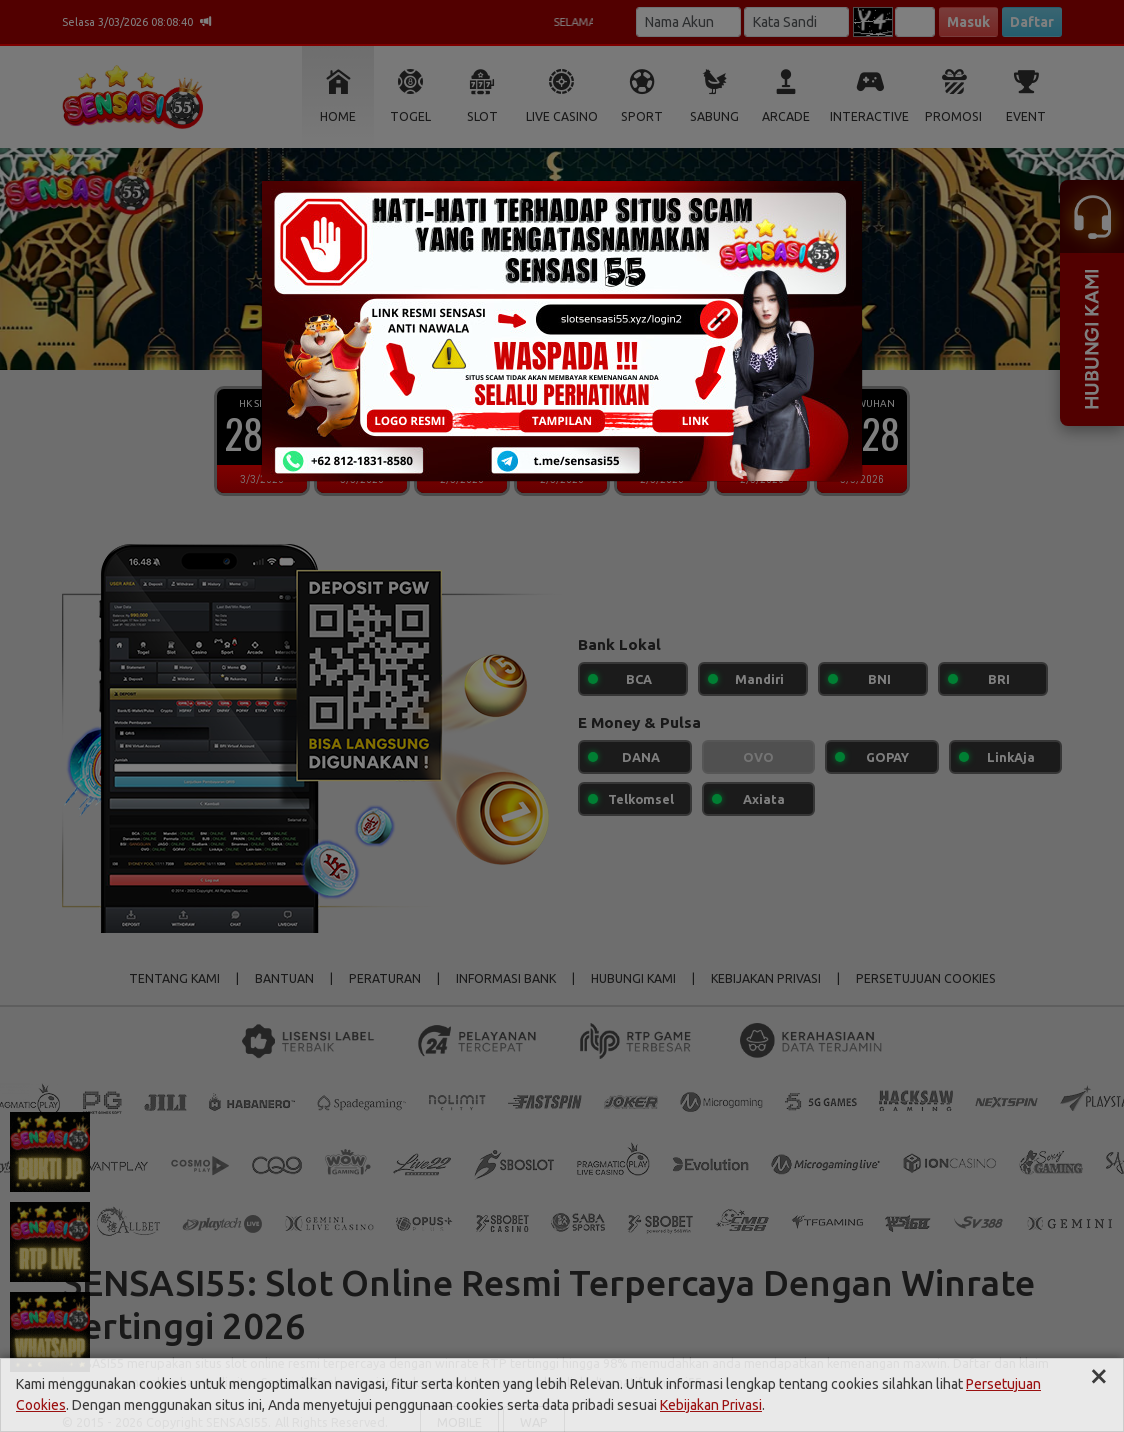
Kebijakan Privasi (711, 1405)
